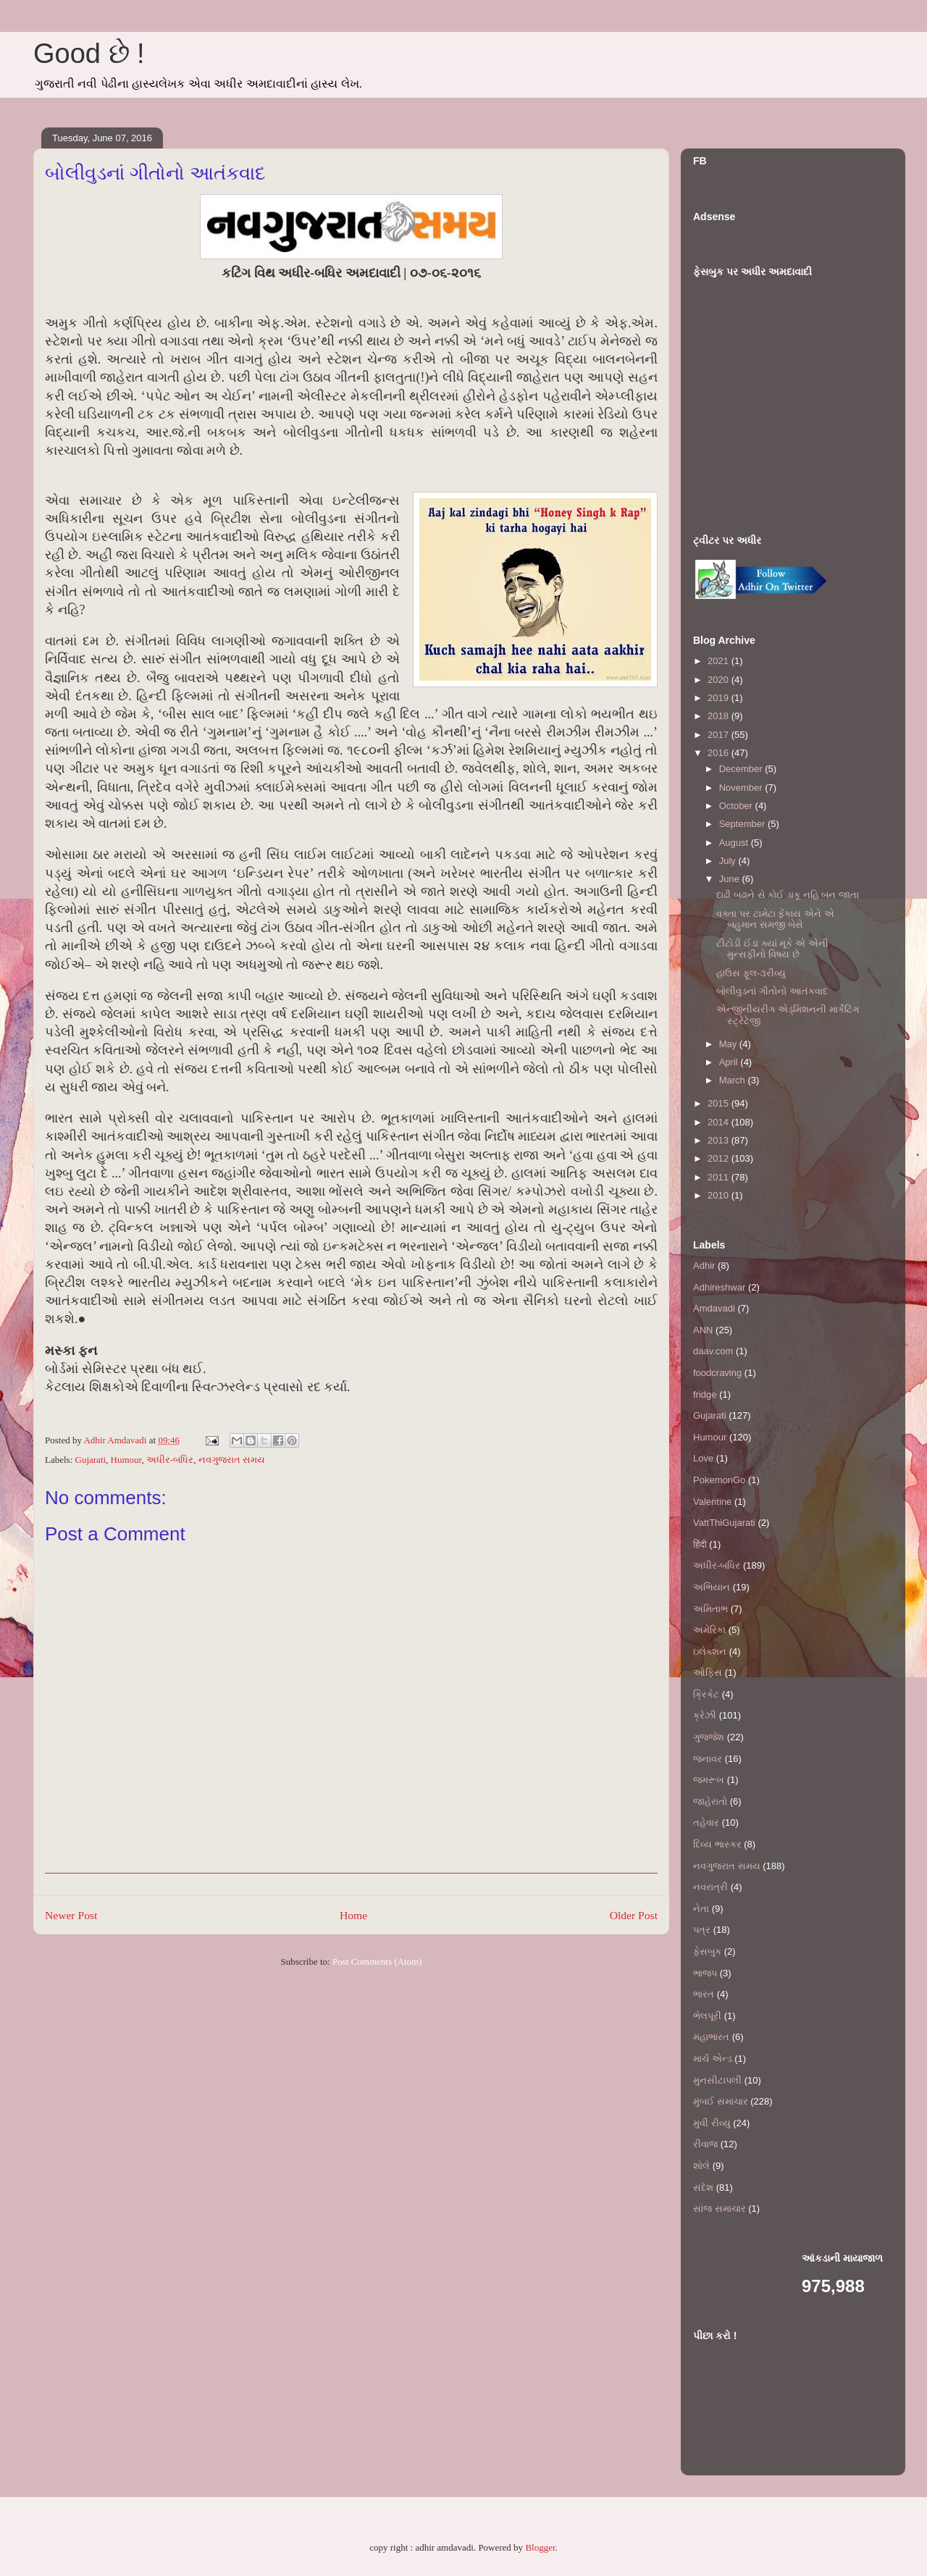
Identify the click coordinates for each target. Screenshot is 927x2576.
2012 (719, 1158)
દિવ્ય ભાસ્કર (717, 1844)
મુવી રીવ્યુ (712, 2123)
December (742, 768)
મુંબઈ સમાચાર (720, 2101)
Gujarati (90, 1459)
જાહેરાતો (710, 1801)
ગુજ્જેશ (708, 1737)
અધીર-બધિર (169, 1459)
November (742, 787)
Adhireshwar (719, 1287)
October (737, 805)
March (733, 1080)
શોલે (701, 2165)
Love (703, 1458)
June (730, 878)
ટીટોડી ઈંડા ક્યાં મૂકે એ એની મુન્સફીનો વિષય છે (772, 949)
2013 (719, 1140)
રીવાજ (705, 2144)
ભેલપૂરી (707, 2015)
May (729, 1044)
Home (353, 1915)
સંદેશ (703, 2187)
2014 (719, 1122)
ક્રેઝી (704, 1715)
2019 (719, 697)
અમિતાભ (710, 1608)
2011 (719, 1177)
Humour (126, 1459)
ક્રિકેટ (706, 1694)
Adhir (704, 1265)
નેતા (701, 1908)
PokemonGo (719, 1479)
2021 (719, 660)
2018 (719, 715)
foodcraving (717, 1372)
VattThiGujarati (724, 1522)
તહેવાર (706, 1822)
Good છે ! (89, 53)
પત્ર (701, 1929)
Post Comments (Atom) (377, 1961)
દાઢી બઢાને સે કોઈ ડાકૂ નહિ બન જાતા (787, 894)
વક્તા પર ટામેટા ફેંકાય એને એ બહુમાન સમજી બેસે (775, 919)
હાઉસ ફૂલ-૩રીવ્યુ (751, 973)
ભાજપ (705, 1973)
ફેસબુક (707, 1951)
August (735, 842)
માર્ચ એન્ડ (712, 2058)
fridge (705, 1394)
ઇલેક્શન (709, 1651)
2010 (719, 1195)
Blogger (540, 2547)
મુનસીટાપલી (717, 2080)
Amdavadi (714, 1308)
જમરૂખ (708, 1779)
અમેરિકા (709, 1629)
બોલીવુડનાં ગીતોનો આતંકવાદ (771, 991)
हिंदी (700, 1544)
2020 (719, 679)
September (743, 823)
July (729, 860)
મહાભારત (711, 2036)
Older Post (634, 1915)
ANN (703, 1330)
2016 (719, 752)
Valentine (712, 1501)
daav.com (713, 1351)
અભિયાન (711, 1587)
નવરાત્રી (710, 1886)
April (730, 1062)
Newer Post (71, 1915)
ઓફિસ (707, 1672)
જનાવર (707, 1758)
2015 (719, 1103)
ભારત (703, 1994)
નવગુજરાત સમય (231, 1459)
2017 (719, 734)
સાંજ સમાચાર (719, 2208)
